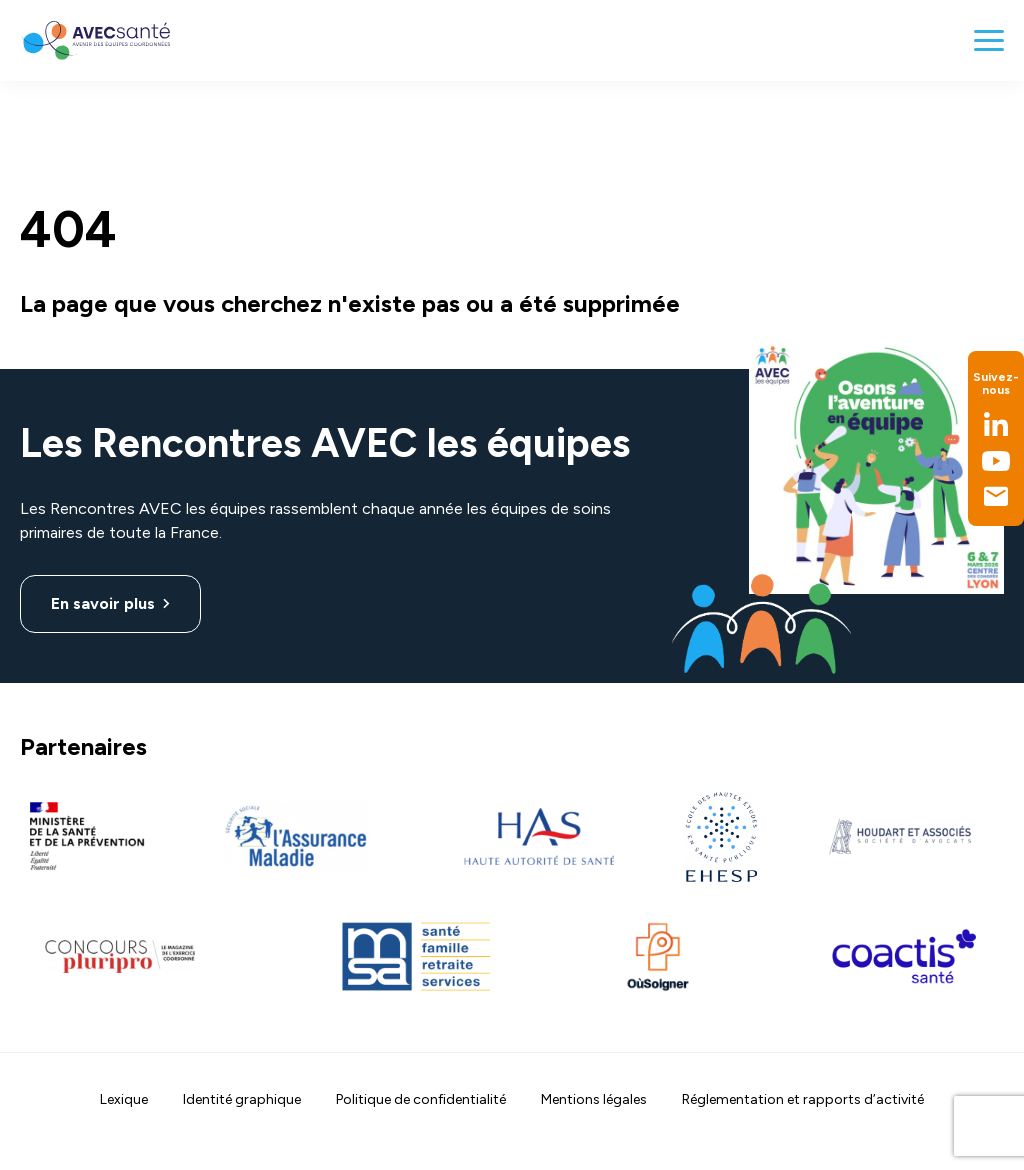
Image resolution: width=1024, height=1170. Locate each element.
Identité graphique (242, 1099)
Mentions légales (594, 1099)
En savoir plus (103, 603)
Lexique (124, 1099)
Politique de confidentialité (421, 1099)
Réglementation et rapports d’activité (803, 1099)
